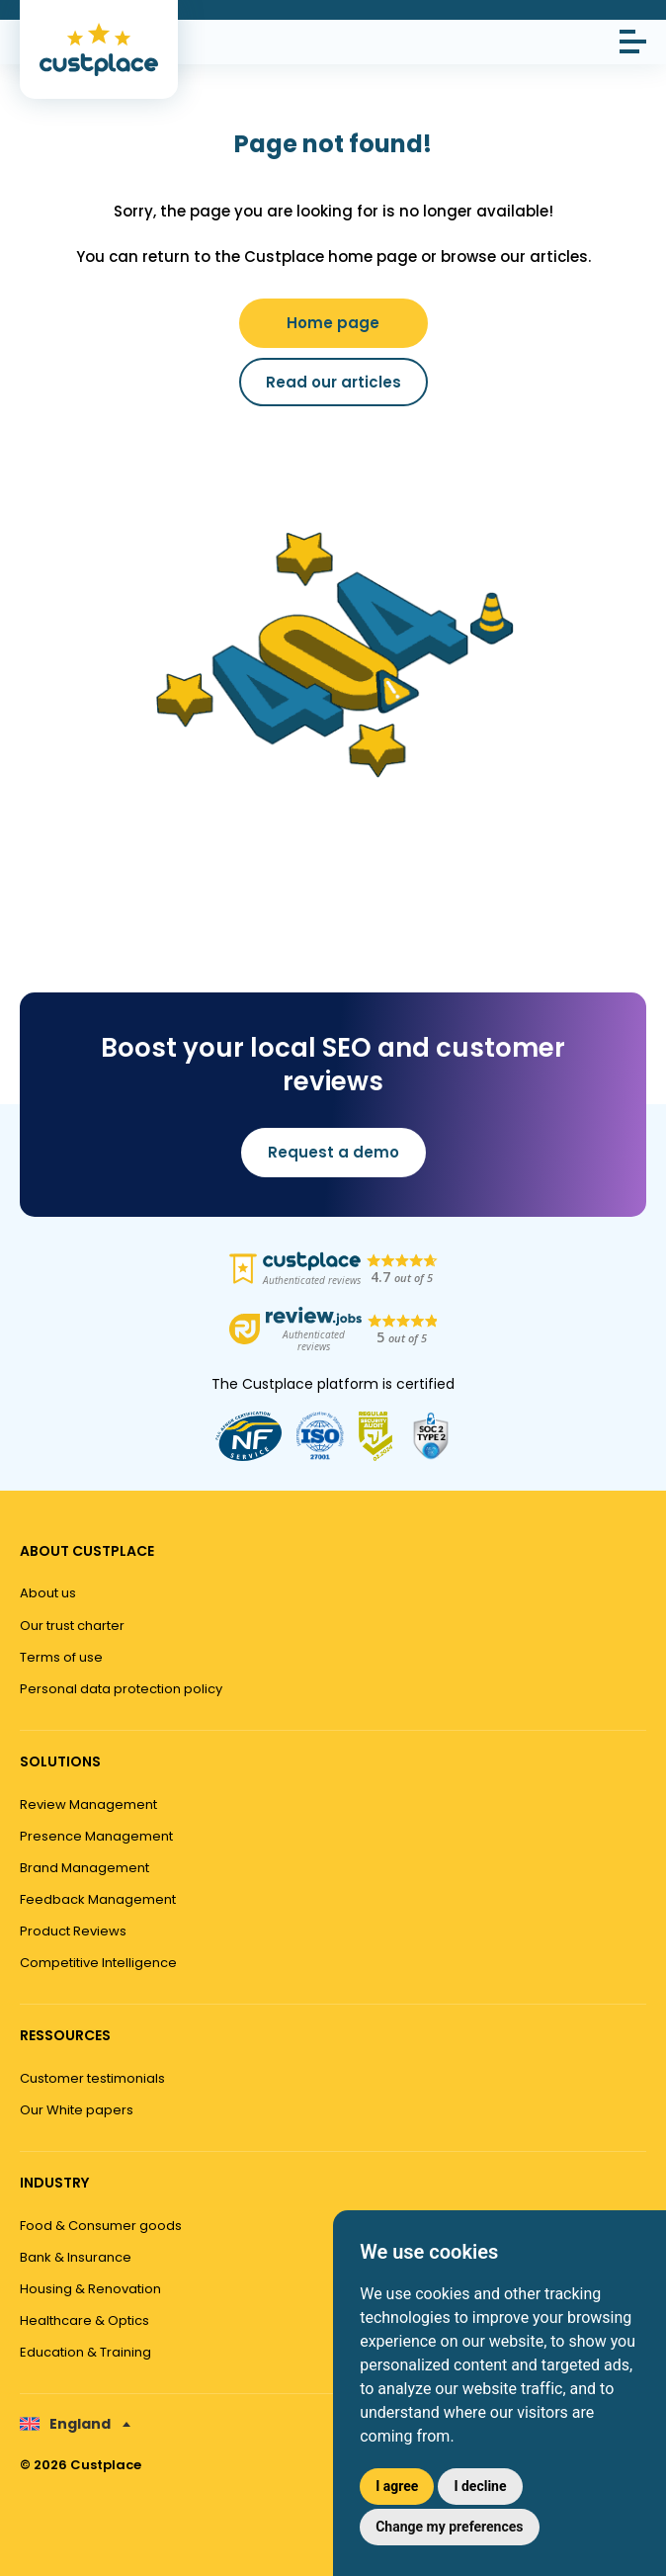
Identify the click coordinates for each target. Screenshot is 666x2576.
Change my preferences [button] (449, 2526)
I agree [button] (396, 2486)
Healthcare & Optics (84, 2320)
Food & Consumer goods (101, 2225)
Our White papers (76, 2110)
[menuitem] (75, 2424)
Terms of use (61, 1657)
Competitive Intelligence (98, 1962)
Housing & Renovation (90, 2288)
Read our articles (333, 382)
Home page (333, 322)
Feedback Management (98, 1899)
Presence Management (96, 1836)
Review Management (88, 1804)
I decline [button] (480, 2486)
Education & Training (85, 2352)
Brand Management (84, 1867)
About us (48, 1593)
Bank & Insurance (75, 2257)
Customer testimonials (92, 2078)
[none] (75, 2423)
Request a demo (333, 1152)
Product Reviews (73, 1931)
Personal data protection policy (121, 1688)
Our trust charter (72, 1625)
